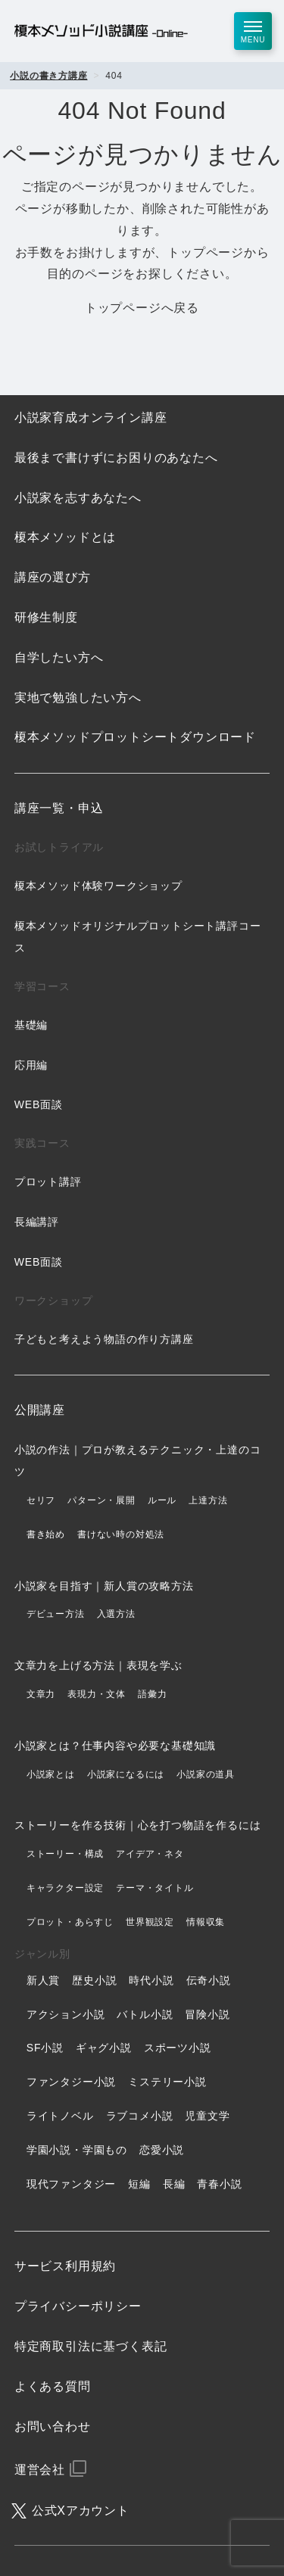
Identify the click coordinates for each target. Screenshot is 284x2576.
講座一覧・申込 (59, 808)
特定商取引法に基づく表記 (90, 2346)
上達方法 (208, 1500)
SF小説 (45, 2048)
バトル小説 (145, 2014)
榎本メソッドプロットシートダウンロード (135, 736)
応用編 (31, 1065)
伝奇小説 (208, 1980)
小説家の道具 (205, 1774)
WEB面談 (38, 1104)
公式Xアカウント (81, 2510)
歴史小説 (94, 1980)
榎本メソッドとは (65, 537)
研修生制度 (46, 617)
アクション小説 (66, 2014)
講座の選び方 (52, 577)
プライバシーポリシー (78, 2306)
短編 (139, 2184)
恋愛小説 (161, 2150)
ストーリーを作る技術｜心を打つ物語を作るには (137, 1825)
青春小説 (219, 2184)
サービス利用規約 (65, 2266)
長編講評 (36, 1222)
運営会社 (39, 2469)
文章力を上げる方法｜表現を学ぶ (98, 1665)
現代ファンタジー (71, 2184)
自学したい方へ (59, 657)
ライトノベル (60, 2116)
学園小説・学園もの (77, 2150)
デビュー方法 (56, 1614)
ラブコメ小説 (139, 2116)
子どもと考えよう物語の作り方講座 (104, 1339)
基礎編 (31, 1025)
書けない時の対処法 (120, 1534)
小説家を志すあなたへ (78, 497)
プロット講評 (48, 1182)
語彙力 (152, 1694)
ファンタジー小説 (71, 2082)
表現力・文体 (96, 1694)
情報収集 (205, 1922)
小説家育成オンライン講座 (90, 417)
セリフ (41, 1500)
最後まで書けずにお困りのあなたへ (116, 457)
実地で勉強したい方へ (78, 697)
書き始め (46, 1534)
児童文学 (207, 2116)
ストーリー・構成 (65, 1854)
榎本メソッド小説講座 (101, 31)
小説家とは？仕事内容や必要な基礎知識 (115, 1746)
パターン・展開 (101, 1500)
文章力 (41, 1694)
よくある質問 (52, 2386)
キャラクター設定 (65, 1888)
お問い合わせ (52, 2426)
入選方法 (116, 1614)
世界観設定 (150, 1922)
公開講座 (39, 1409)
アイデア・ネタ (150, 1854)
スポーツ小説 (177, 2048)
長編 (174, 2184)
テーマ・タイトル (154, 1888)
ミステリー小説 (167, 2082)
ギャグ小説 (104, 2048)
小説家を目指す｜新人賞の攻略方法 (104, 1586)
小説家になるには (125, 1774)
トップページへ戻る (142, 307)
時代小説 (151, 1980)
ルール (162, 1500)
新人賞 (43, 1980)
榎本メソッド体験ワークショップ (98, 886)
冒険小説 (207, 2014)
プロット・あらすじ (70, 1922)
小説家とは (51, 1774)
